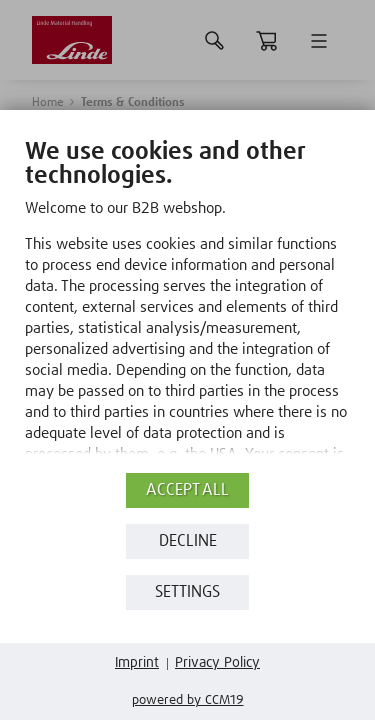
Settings (187, 592)
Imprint (137, 663)
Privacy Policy (217, 663)
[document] (187, 319)
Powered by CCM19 (188, 700)
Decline (188, 541)
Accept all (187, 490)
